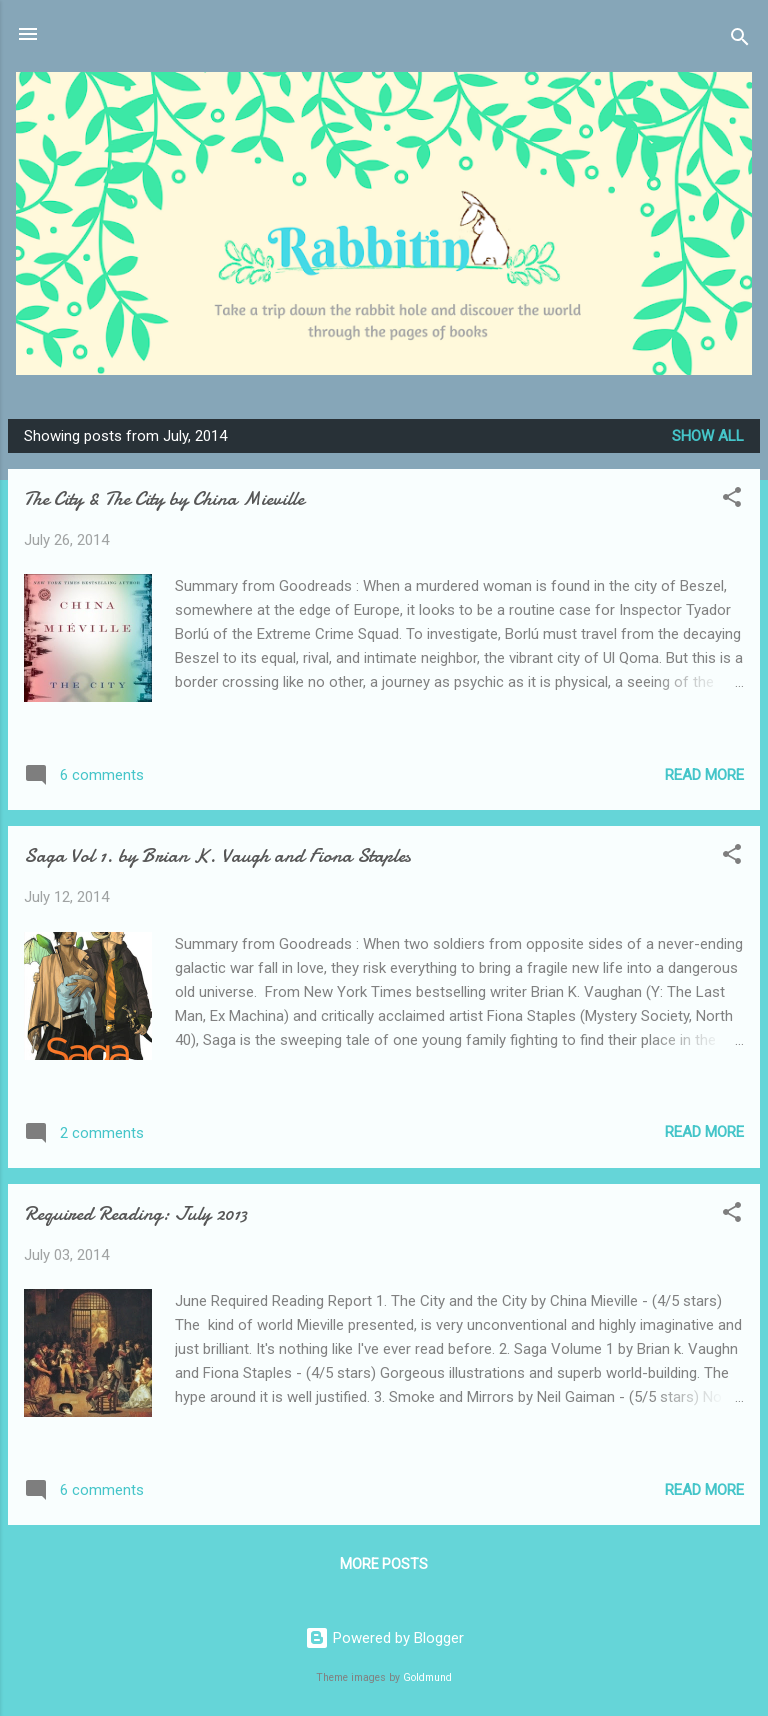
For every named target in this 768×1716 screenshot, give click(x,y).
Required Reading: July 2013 (135, 1213)
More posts (384, 1564)
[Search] (740, 40)
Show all (708, 436)
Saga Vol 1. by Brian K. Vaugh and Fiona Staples (217, 855)
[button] (732, 500)
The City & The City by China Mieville (164, 498)
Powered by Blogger (384, 1638)
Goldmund (427, 1677)
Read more (704, 775)
